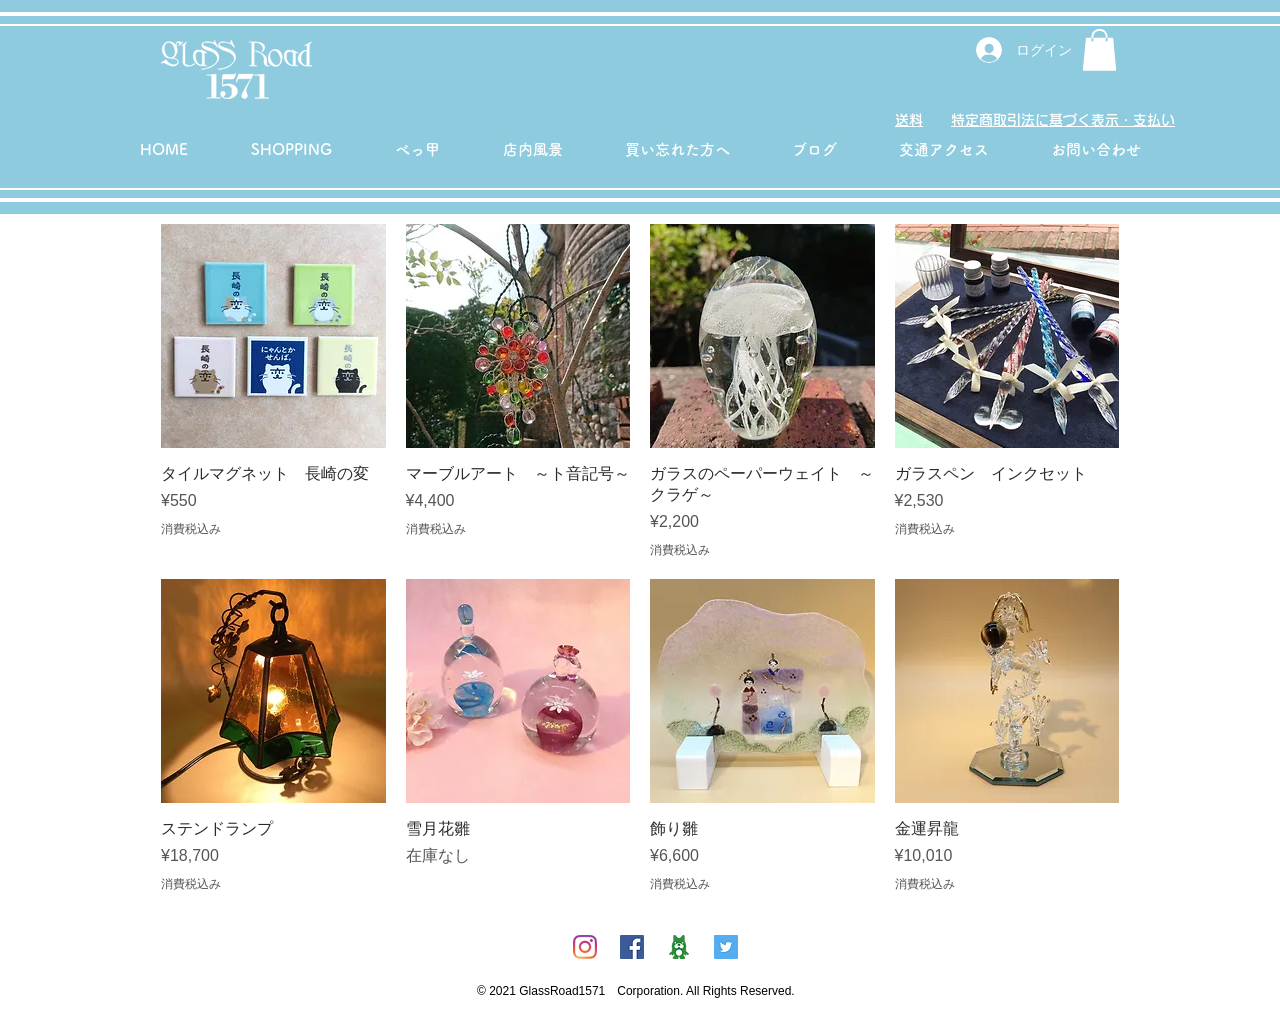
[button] (1099, 50)
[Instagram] (585, 947)
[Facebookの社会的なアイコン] (632, 947)
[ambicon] (679, 947)
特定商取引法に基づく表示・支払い (1063, 120)
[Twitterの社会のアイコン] (726, 947)
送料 (909, 120)
